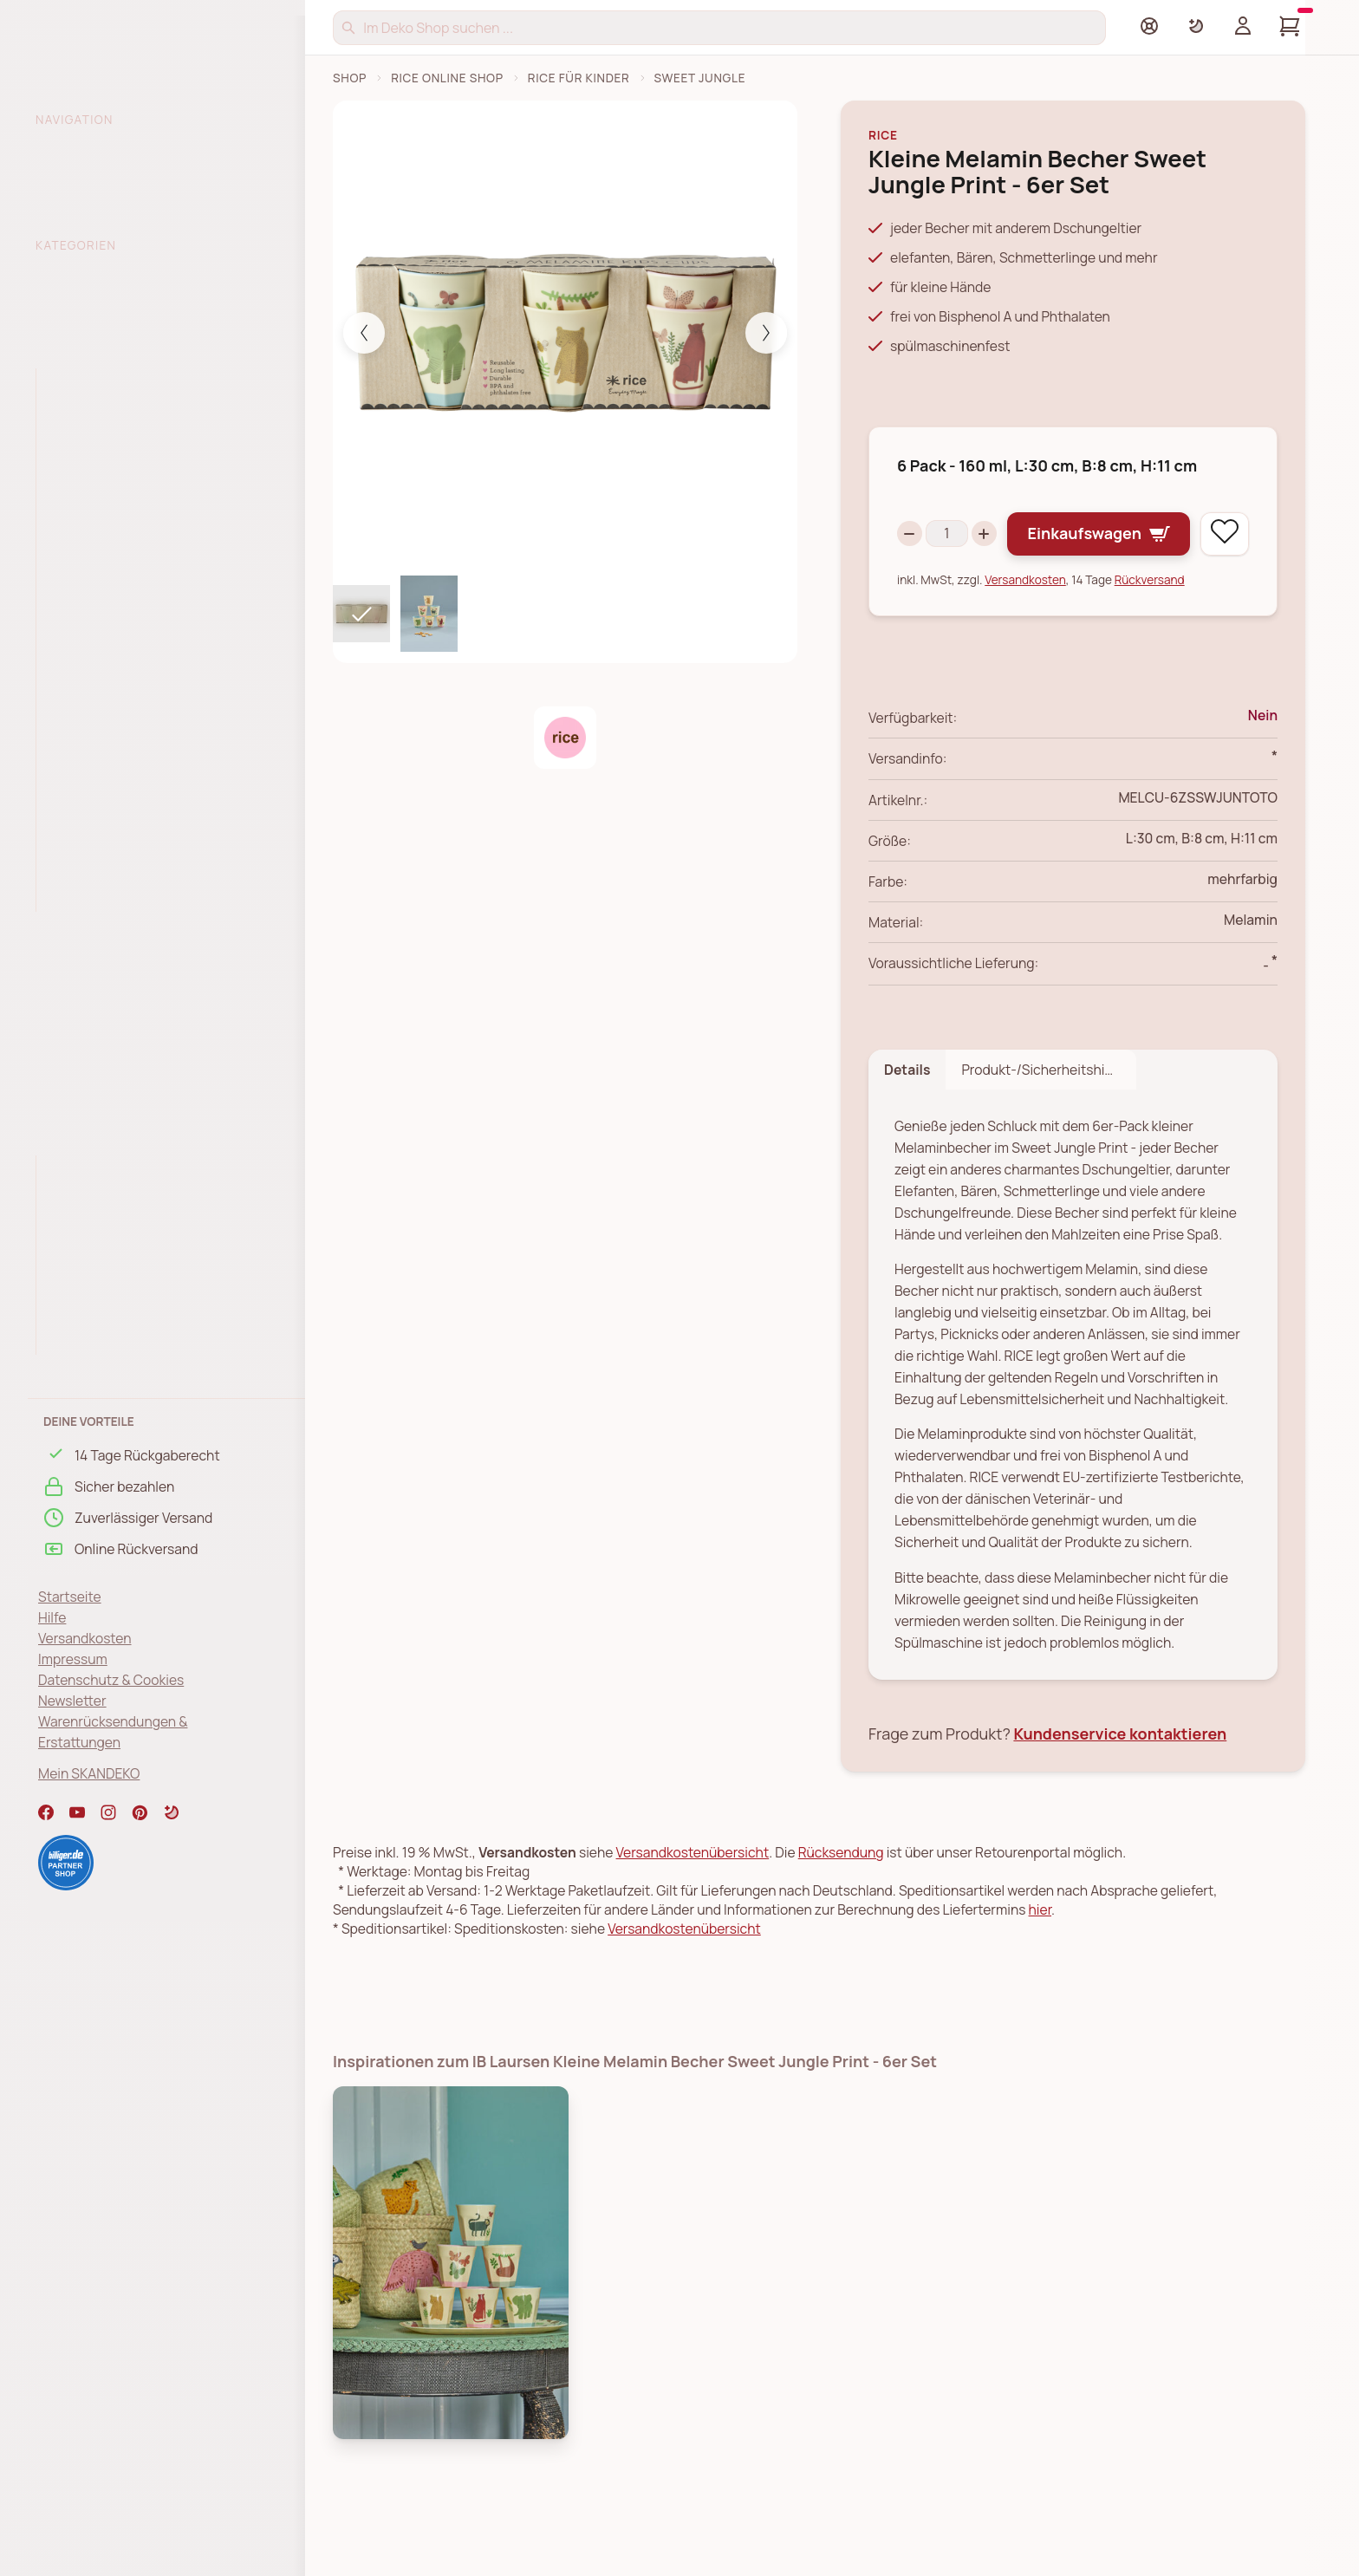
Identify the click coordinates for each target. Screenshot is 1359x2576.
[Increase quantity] (998, 529)
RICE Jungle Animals (109, 694)
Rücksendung (841, 1902)
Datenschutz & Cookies (111, 1679)
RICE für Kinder (579, 78)
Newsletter (72, 1700)
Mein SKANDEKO (89, 1773)
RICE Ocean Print (99, 797)
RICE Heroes (85, 659)
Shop (350, 78)
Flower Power (88, 1309)
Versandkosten (85, 1638)
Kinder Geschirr (95, 453)
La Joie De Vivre (94, 1206)
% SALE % (69, 278)
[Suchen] (719, 27)
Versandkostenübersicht (693, 1902)
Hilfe (52, 1617)
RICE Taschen (80, 1031)
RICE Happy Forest (104, 728)
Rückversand (1150, 629)
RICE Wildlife (85, 865)
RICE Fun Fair (87, 624)
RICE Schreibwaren (96, 1066)
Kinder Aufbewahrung (114, 418)
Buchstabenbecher (107, 488)
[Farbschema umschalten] (1196, 26)
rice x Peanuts (90, 831)
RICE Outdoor (80, 997)
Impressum (72, 1659)
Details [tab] (907, 1119)
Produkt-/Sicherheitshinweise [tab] (1048, 1119)
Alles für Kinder (93, 384)
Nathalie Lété (88, 1275)
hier (1040, 1959)
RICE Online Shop (447, 78)
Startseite (69, 1596)
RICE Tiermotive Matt (112, 762)
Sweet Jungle (89, 521)
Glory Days (80, 1171)
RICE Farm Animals (104, 591)
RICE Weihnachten (95, 1099)
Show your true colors (114, 1240)
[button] (171, 1812)
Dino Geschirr (89, 556)
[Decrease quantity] (909, 529)
